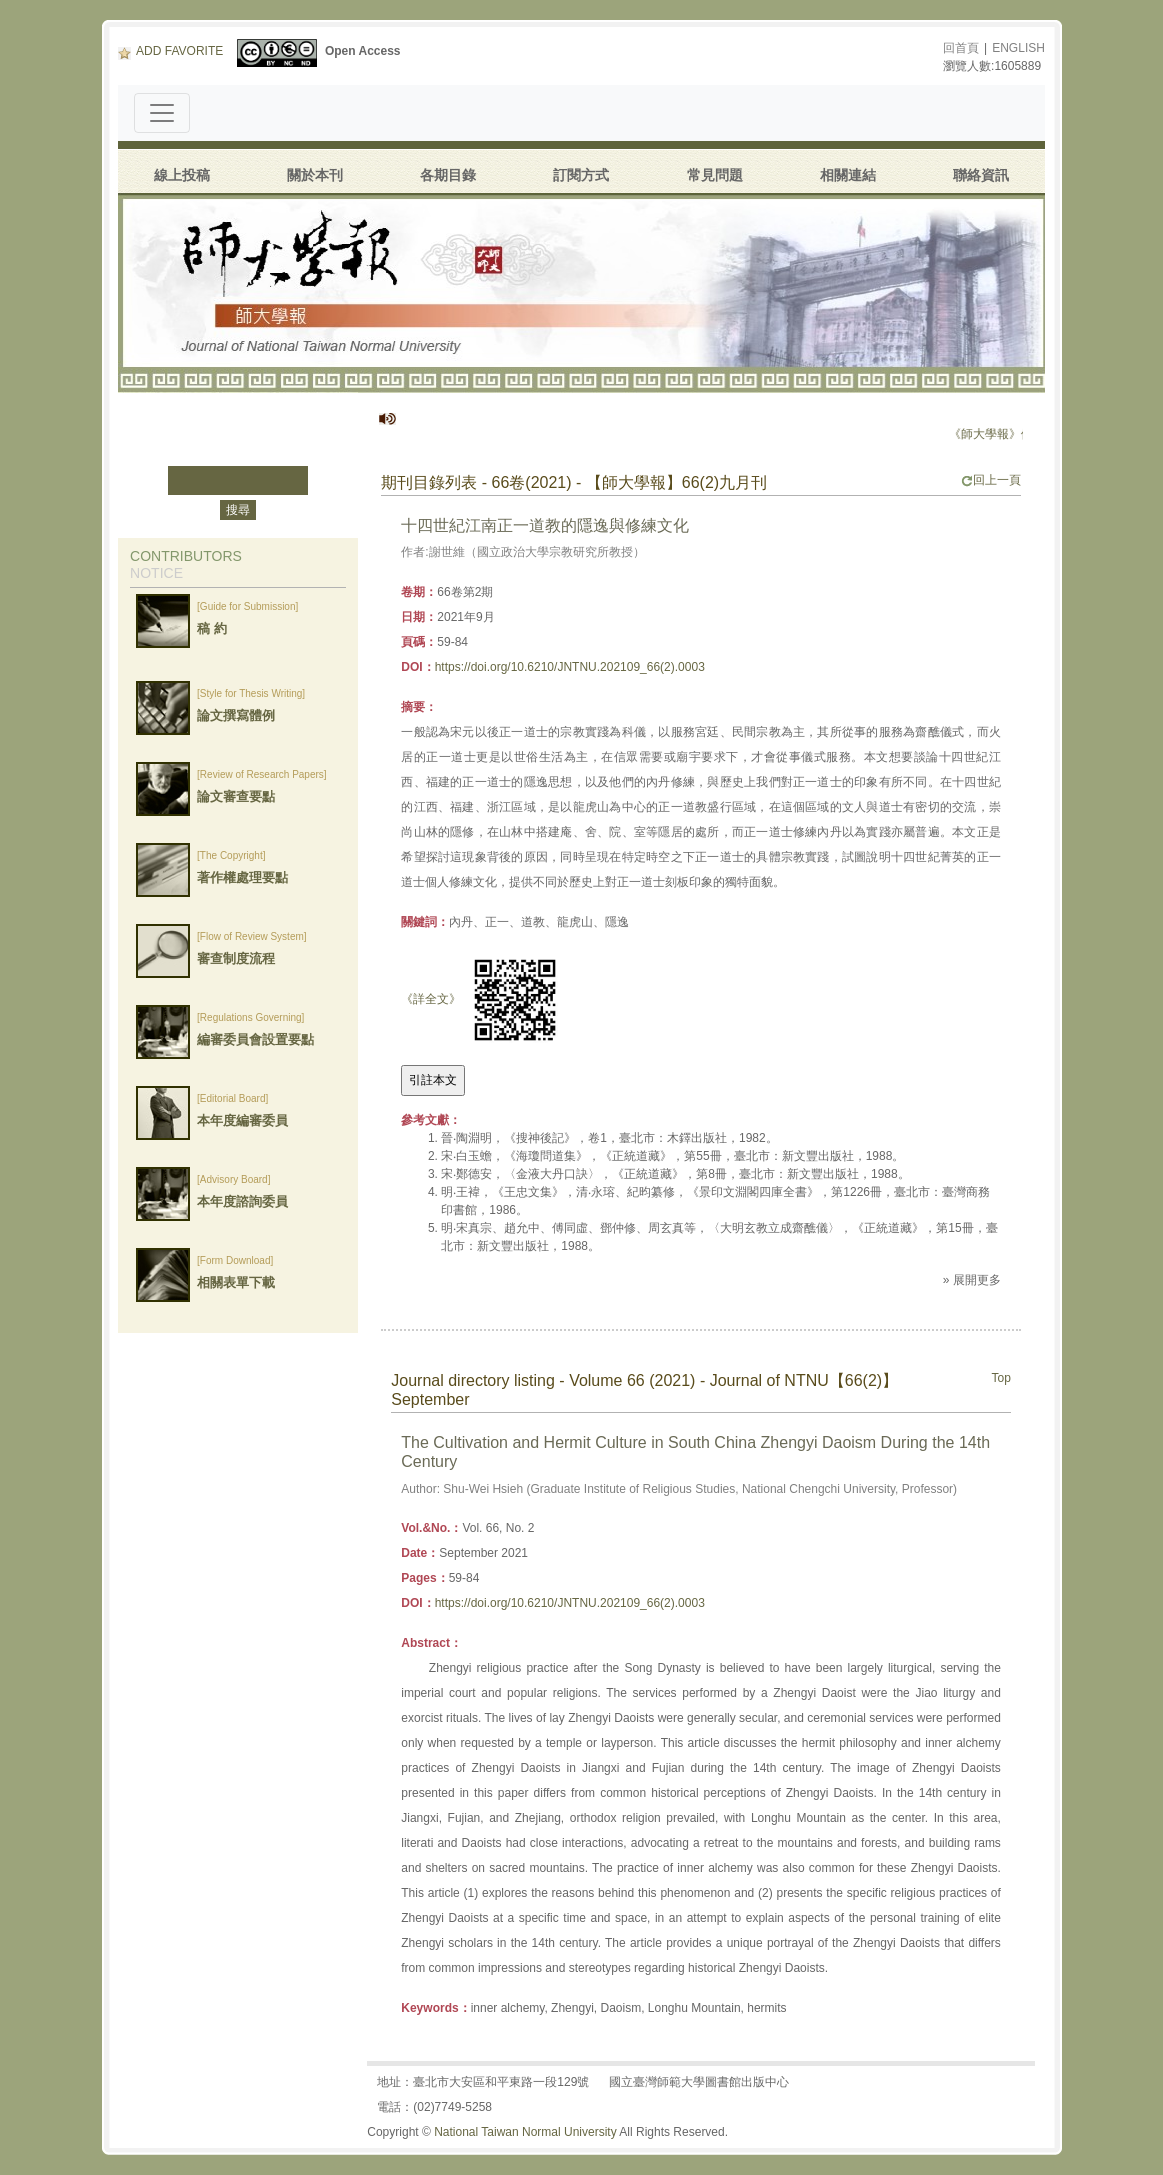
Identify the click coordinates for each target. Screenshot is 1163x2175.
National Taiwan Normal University (525, 2132)
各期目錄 (448, 175)
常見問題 (715, 175)
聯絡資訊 (981, 175)
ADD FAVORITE (170, 51)
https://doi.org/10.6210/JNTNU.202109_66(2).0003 (570, 667)
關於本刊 (315, 175)
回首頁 (961, 48)
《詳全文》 (431, 999)
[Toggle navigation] (162, 113)
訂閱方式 (581, 175)
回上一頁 (991, 480)
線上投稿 (182, 175)
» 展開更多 (972, 1280)
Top (1001, 1378)
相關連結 (848, 175)
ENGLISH (1018, 48)
